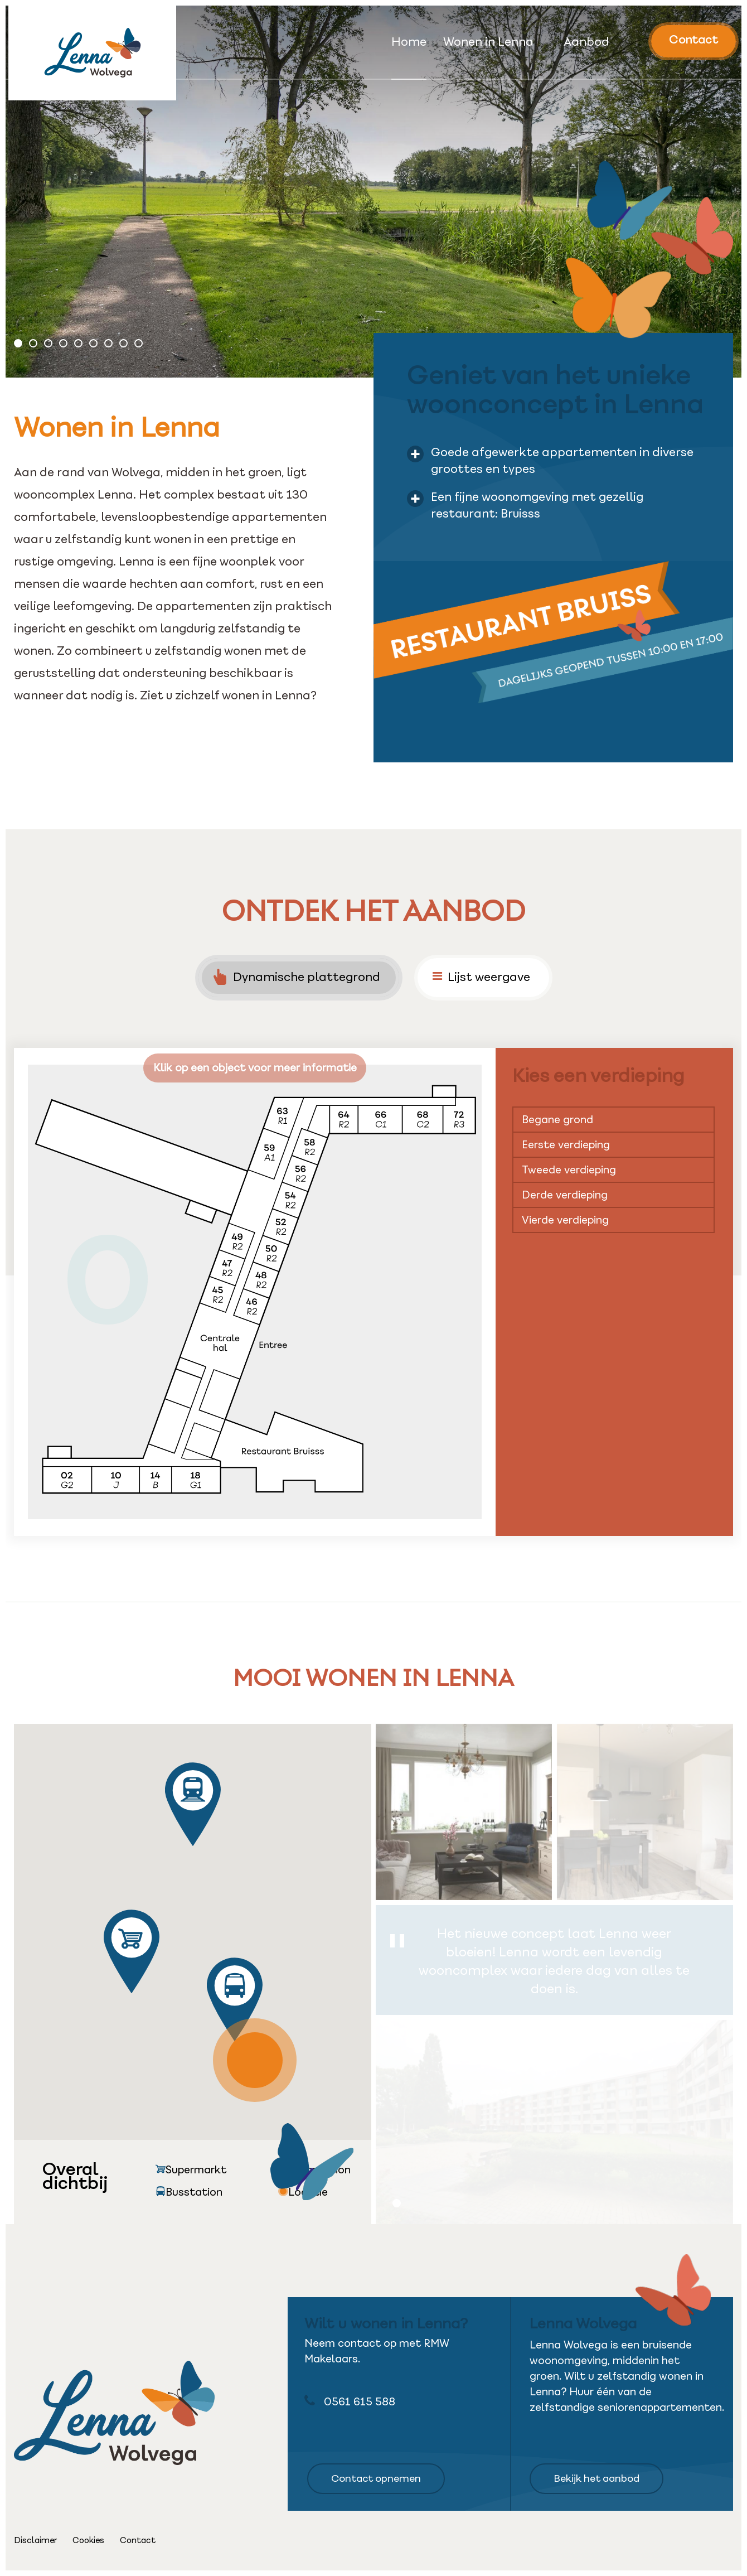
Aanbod (586, 42)
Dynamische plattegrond (297, 977)
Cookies (88, 2540)
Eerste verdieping (566, 1144)
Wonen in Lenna (488, 42)
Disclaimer (35, 2540)
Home (408, 42)
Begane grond (557, 1119)
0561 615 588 (349, 2401)
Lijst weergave (481, 977)
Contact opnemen (376, 2478)
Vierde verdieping (565, 1220)
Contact (693, 39)
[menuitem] (409, 57)
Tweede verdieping (569, 1169)
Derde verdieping (565, 1194)
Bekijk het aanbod (596, 2478)
